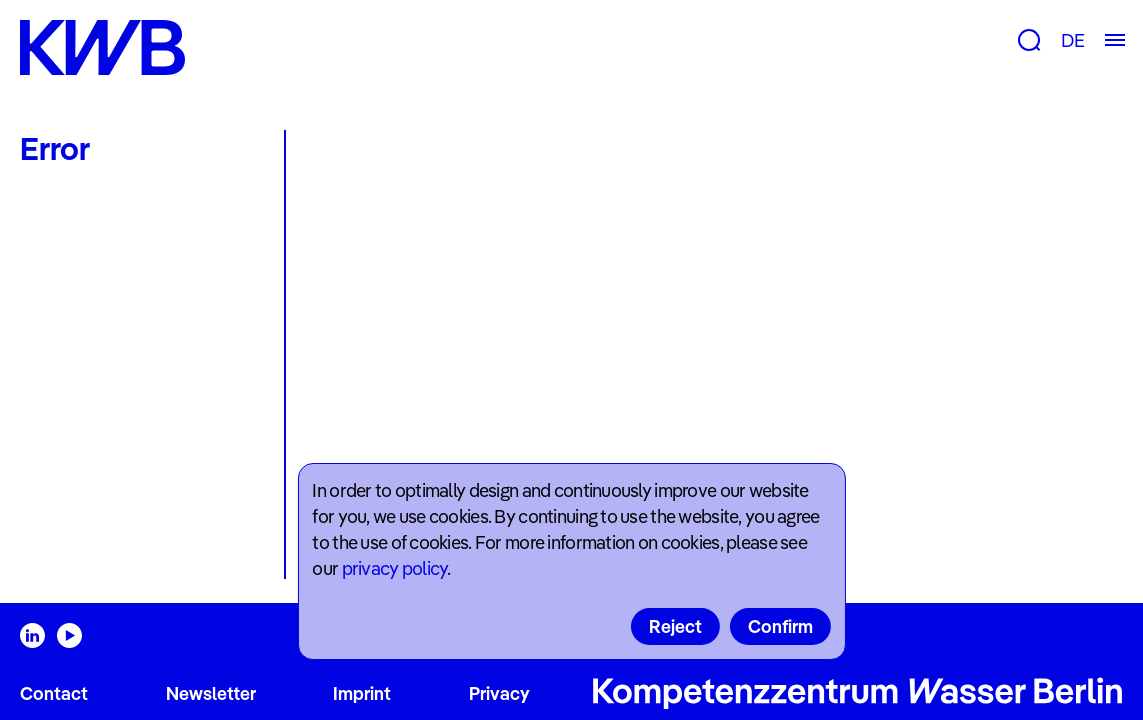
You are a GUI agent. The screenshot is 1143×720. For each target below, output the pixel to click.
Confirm (780, 626)
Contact (54, 693)
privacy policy (395, 568)
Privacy (499, 693)
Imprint (362, 693)
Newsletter (211, 693)
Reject (675, 626)
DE (1072, 40)
